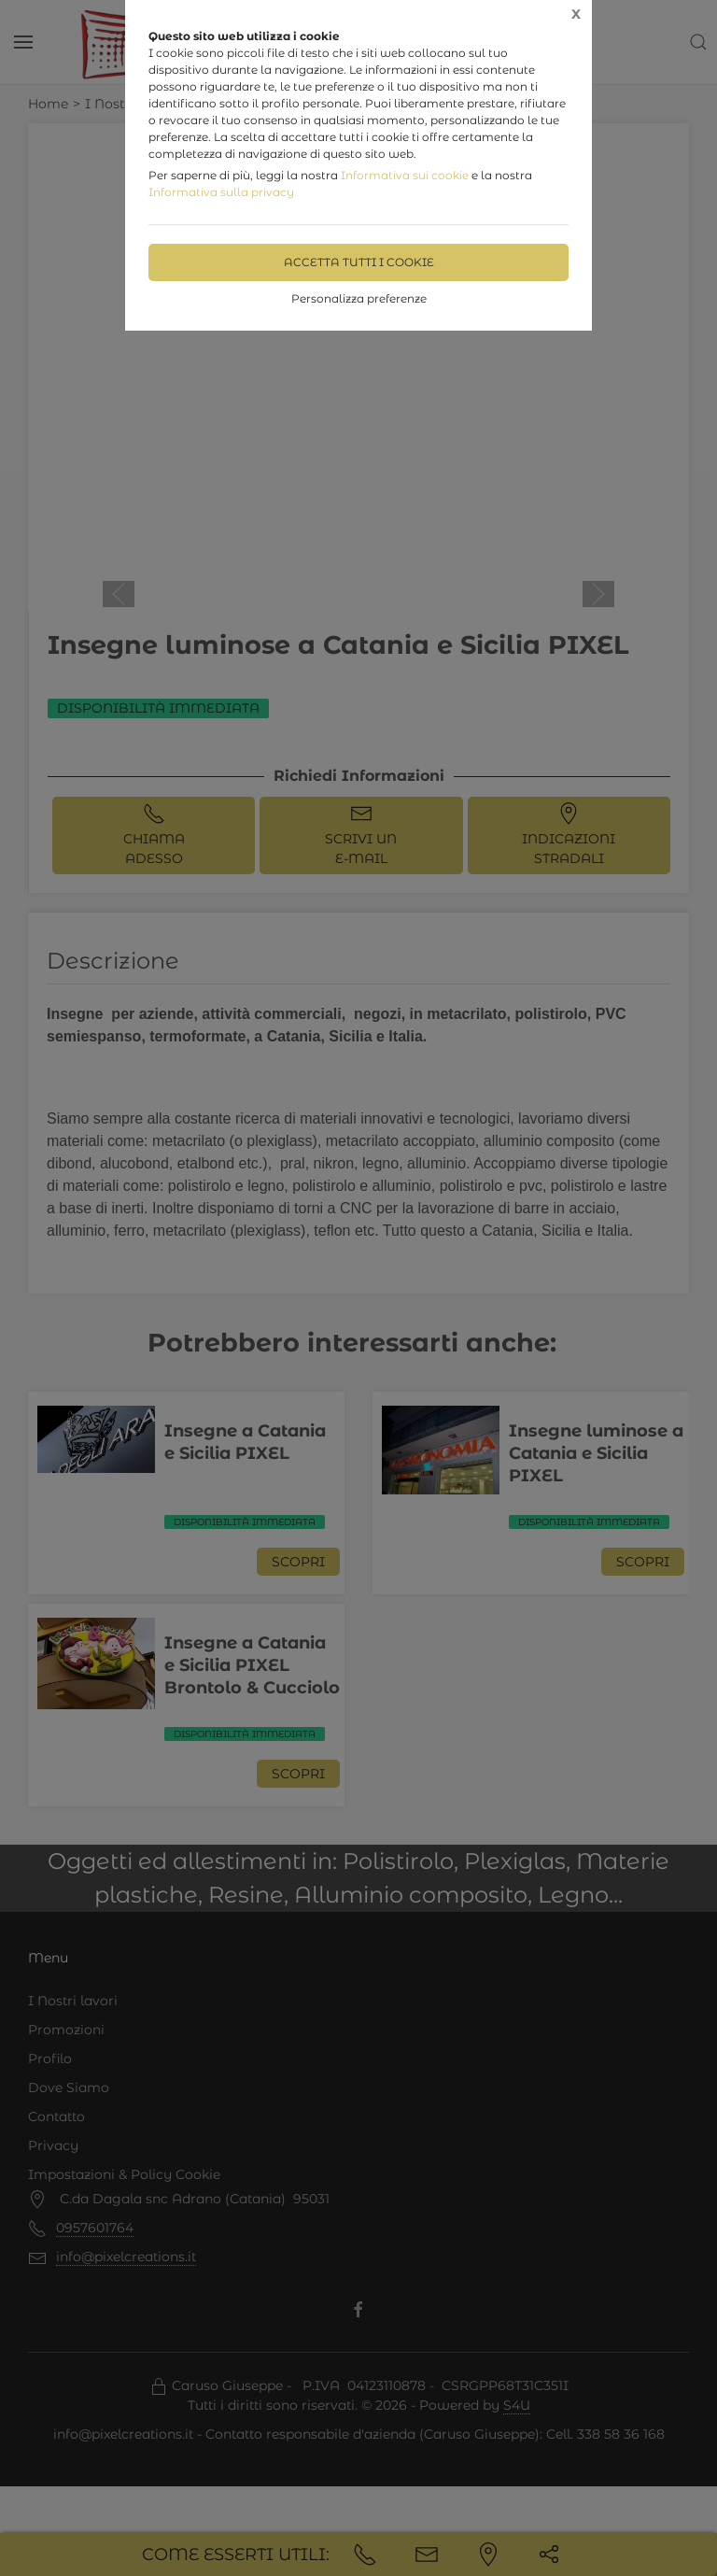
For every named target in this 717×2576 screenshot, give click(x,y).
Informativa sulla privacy (221, 192)
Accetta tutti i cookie (359, 262)
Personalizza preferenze (359, 298)
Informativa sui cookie (405, 175)
